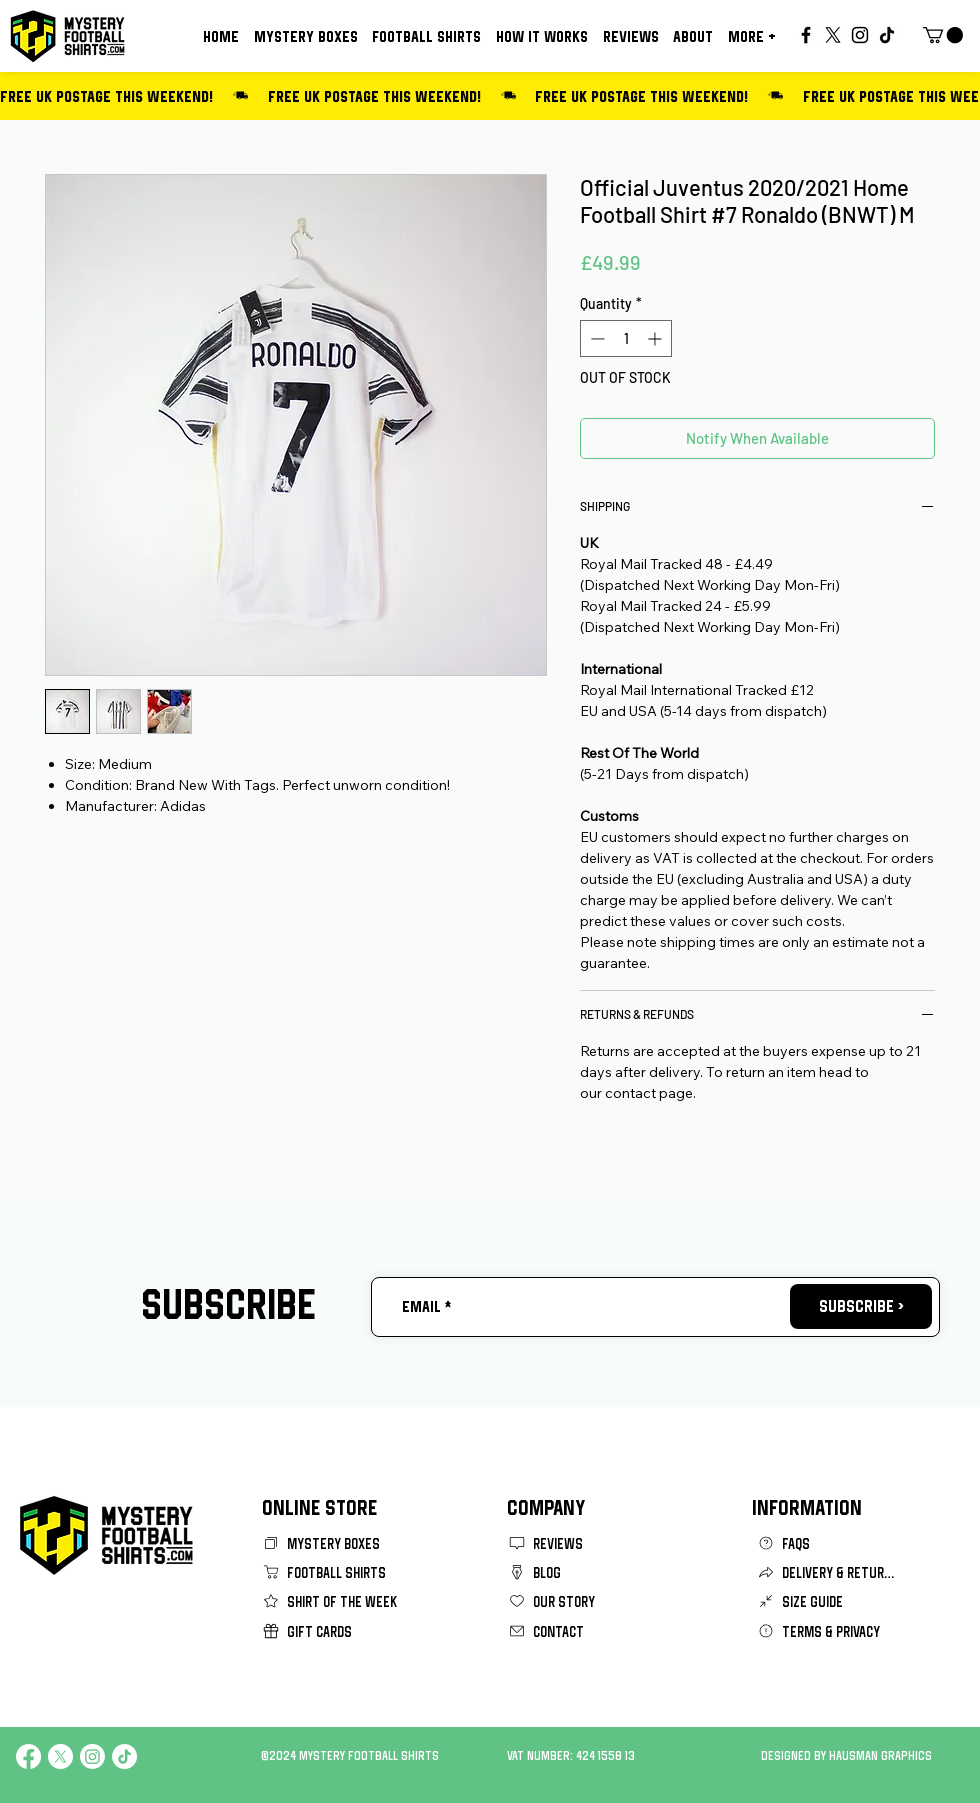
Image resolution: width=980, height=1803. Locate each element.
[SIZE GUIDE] (828, 1601)
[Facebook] (806, 35)
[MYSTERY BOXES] (333, 1543)
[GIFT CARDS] (333, 1631)
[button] (751, 36)
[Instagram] (860, 35)
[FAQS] (828, 1543)
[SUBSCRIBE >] (861, 1306)
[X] (833, 35)
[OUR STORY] (579, 1601)
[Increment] (656, 338)
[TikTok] (887, 35)
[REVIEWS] (579, 1543)
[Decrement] (595, 338)
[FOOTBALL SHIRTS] (333, 1572)
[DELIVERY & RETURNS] (828, 1572)
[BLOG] (579, 1572)
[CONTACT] (579, 1631)
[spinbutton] (626, 338)
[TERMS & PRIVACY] (828, 1631)
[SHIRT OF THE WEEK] (333, 1601)
